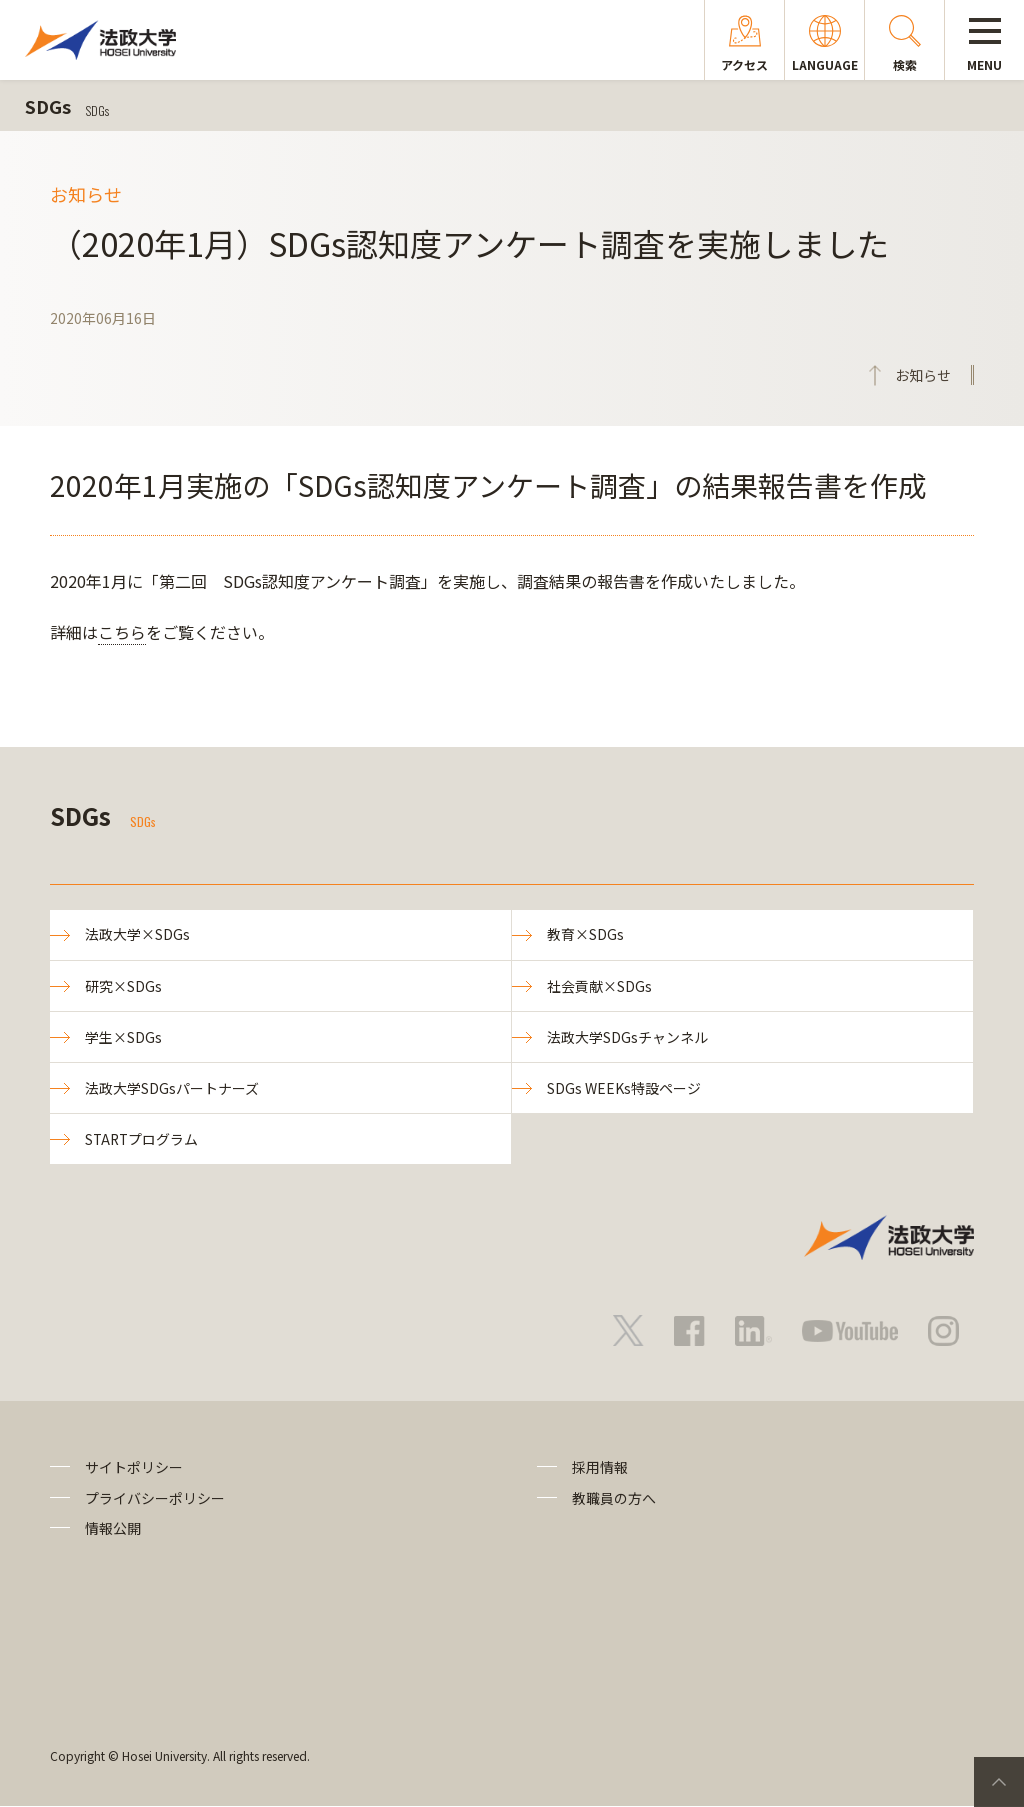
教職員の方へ (614, 1499)
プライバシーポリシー (155, 1499)
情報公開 (113, 1529)
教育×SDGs (585, 935)
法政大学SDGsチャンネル (627, 1037)
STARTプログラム (143, 1140)
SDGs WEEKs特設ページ (624, 1089)
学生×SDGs (123, 1037)
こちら (122, 632)
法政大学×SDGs (137, 935)
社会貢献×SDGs (599, 986)
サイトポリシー (134, 1469)
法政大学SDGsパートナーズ (172, 1089)
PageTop (999, 1782)
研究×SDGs (123, 986)
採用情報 (600, 1469)
